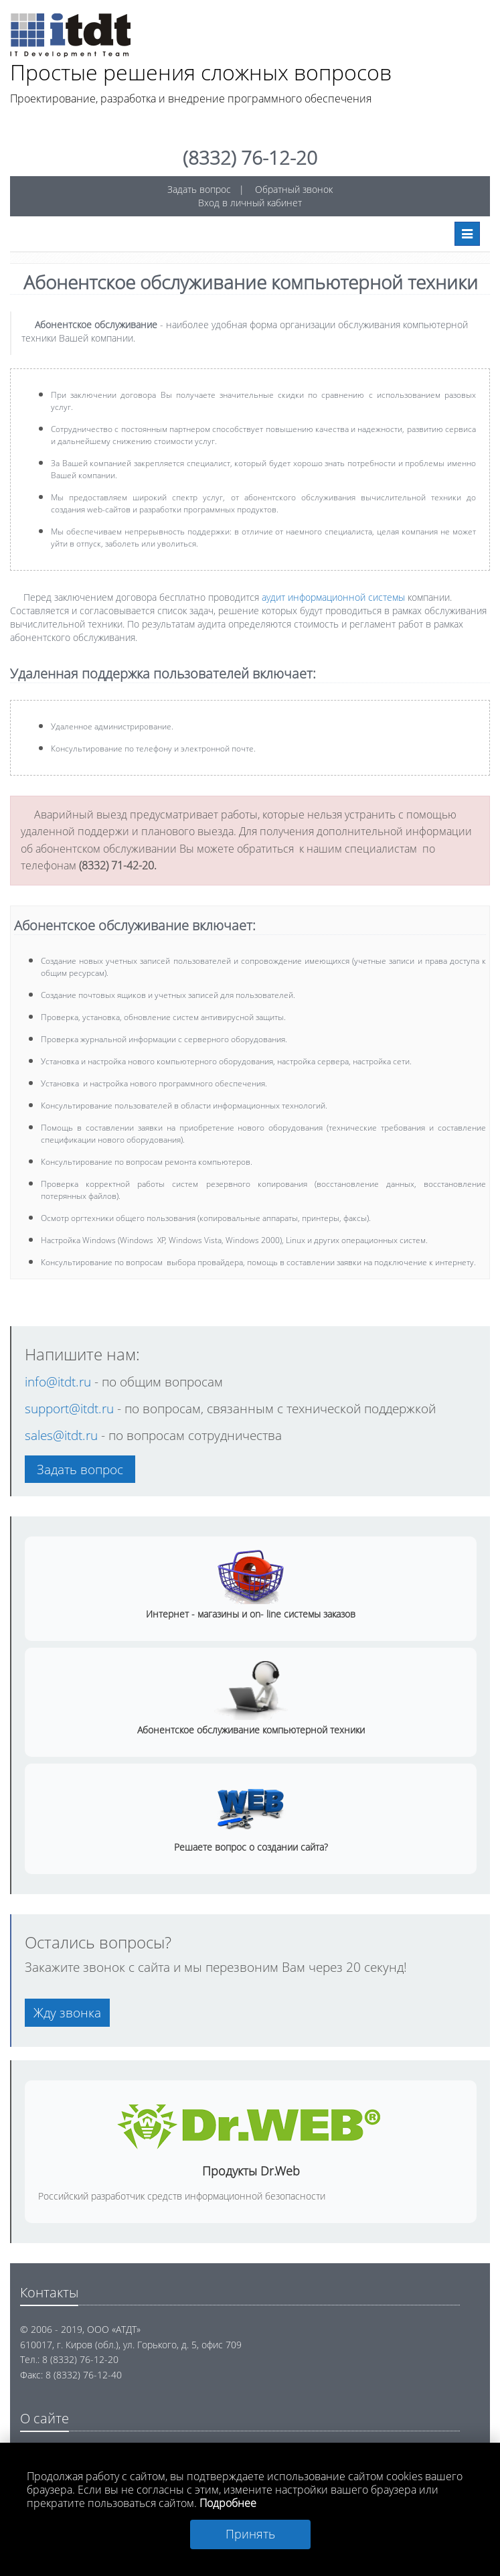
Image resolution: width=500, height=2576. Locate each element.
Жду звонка (67, 2012)
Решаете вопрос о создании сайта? (251, 1847)
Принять (250, 2534)
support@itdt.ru (71, 1408)
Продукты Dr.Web (251, 2171)
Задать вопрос (199, 189)
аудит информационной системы (333, 597)
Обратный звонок (294, 189)
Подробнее (227, 2503)
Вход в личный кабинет (250, 202)
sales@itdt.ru (61, 1435)
